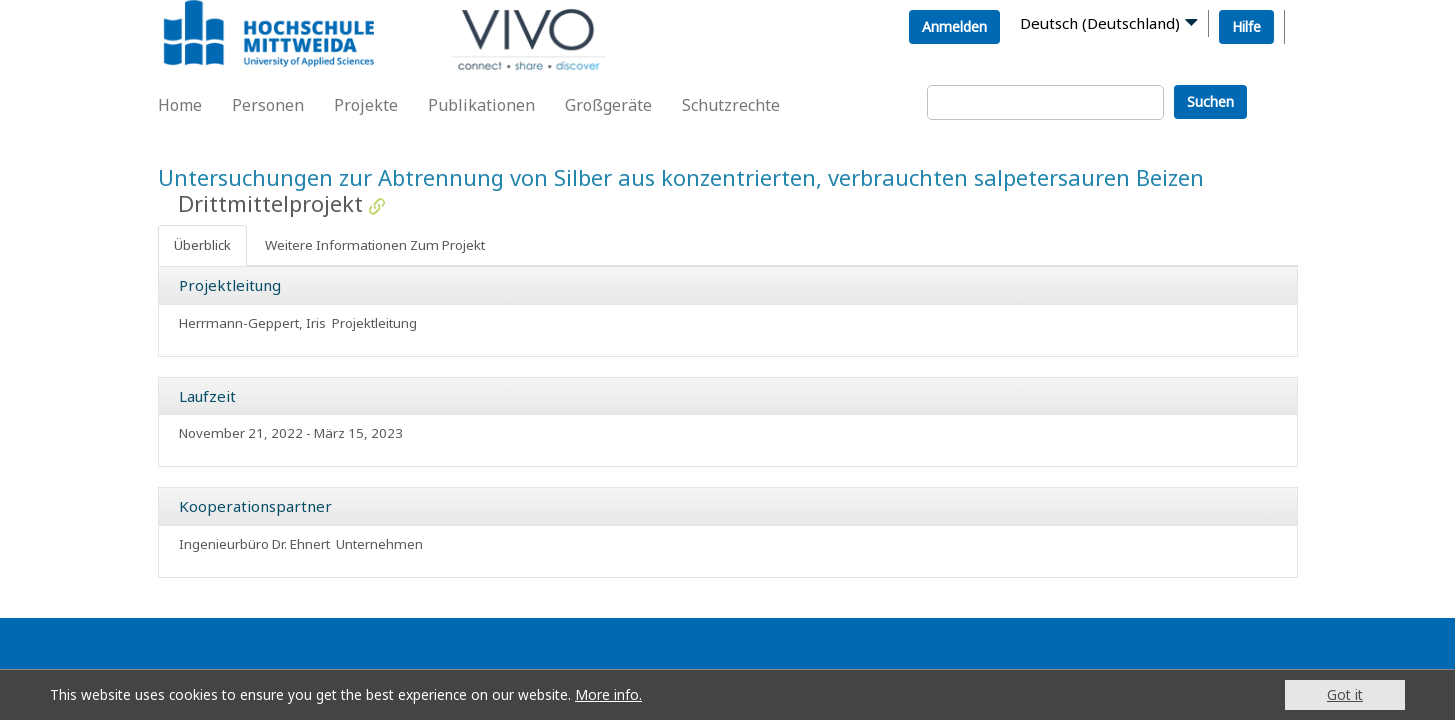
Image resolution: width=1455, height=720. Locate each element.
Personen (268, 105)
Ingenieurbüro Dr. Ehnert (254, 544)
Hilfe (1246, 26)
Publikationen (481, 105)
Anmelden (954, 26)
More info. (608, 694)
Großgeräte (608, 105)
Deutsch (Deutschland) (1100, 23)
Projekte (366, 105)
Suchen (1210, 101)
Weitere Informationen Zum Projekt (375, 245)
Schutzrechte (731, 105)
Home (180, 105)
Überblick (202, 245)
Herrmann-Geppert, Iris (252, 323)
